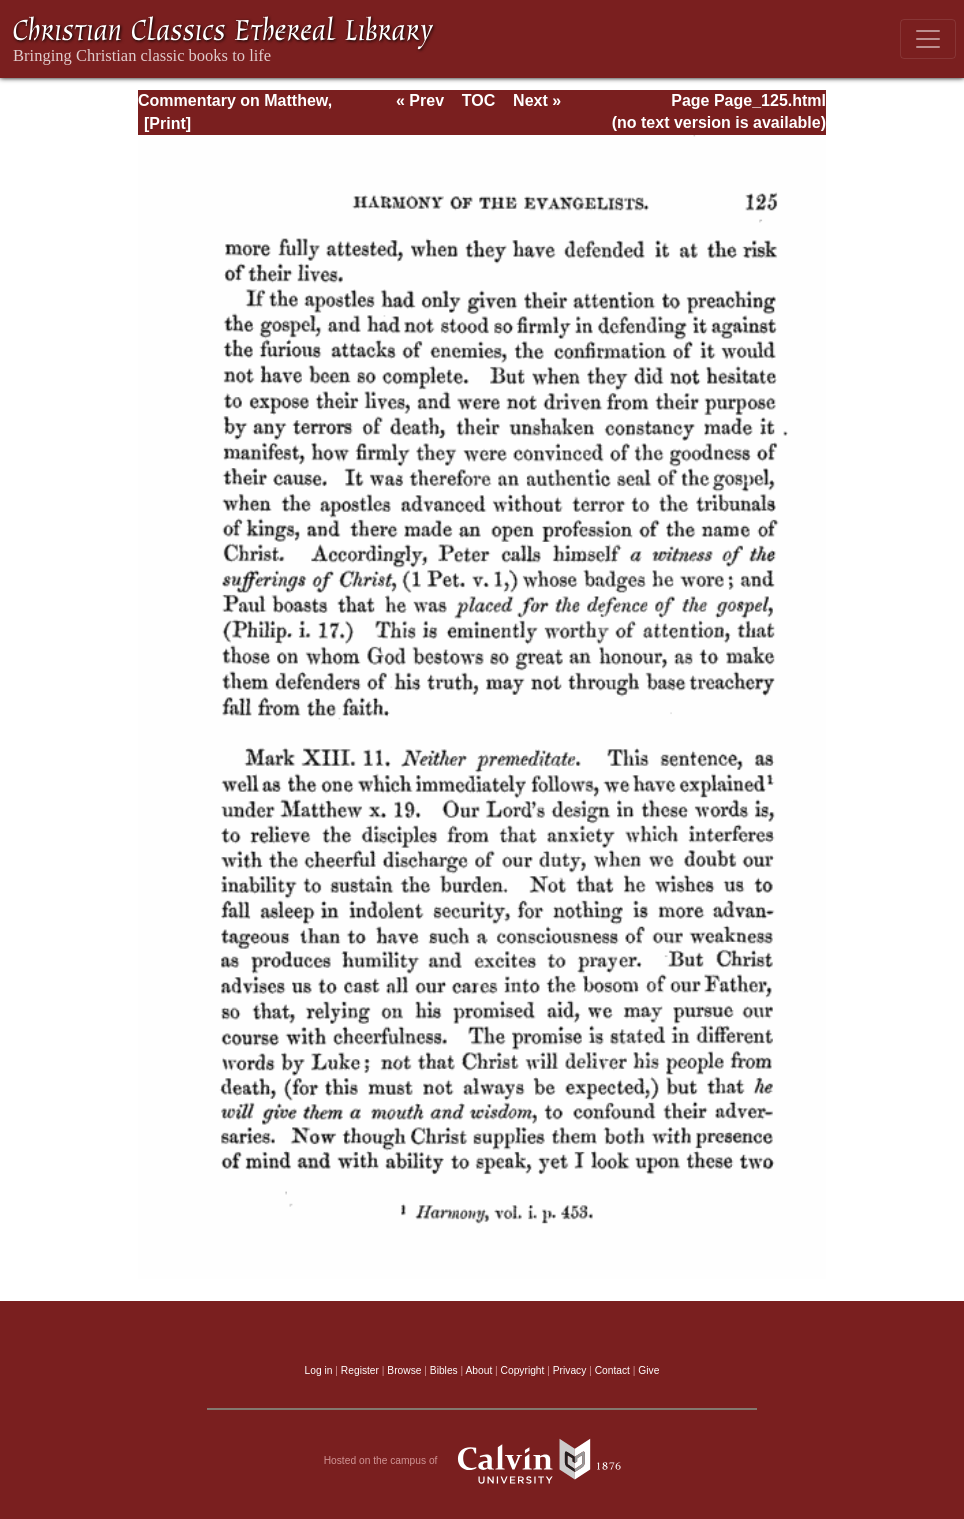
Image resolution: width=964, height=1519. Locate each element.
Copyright (523, 1370)
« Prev (420, 100)
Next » (537, 100)
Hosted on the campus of (482, 1461)
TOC (478, 100)
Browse (404, 1370)
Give (648, 1370)
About (478, 1370)
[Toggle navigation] (928, 39)
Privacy (570, 1370)
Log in (319, 1370)
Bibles (444, 1370)
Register (360, 1370)
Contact (612, 1370)
